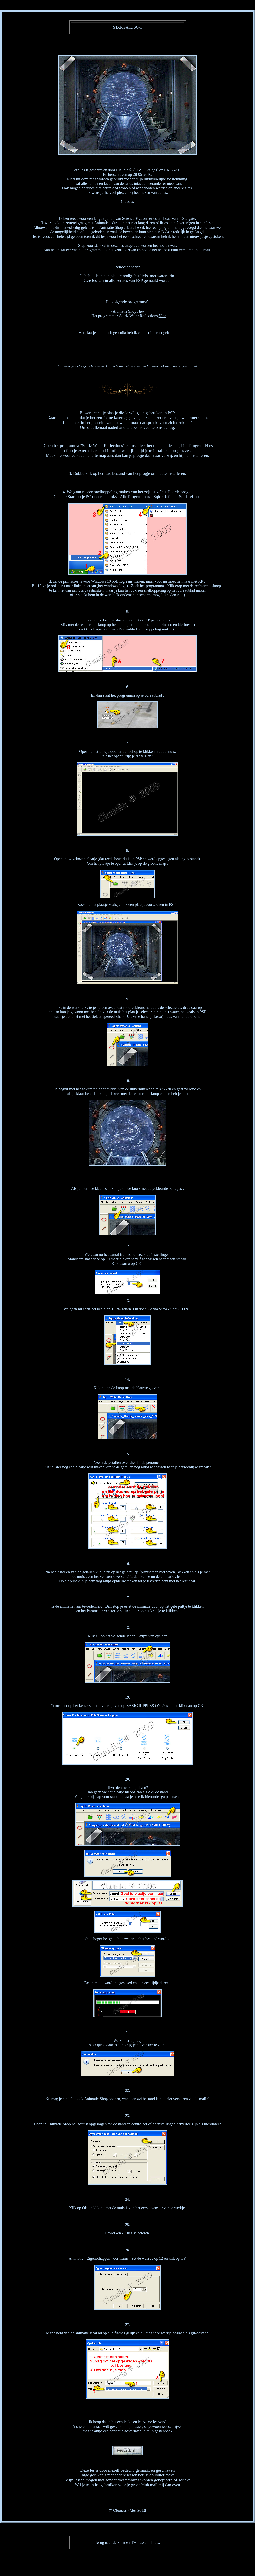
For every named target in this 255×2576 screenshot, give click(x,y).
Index (155, 2542)
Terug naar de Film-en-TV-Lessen (121, 2542)
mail (154, 2485)
